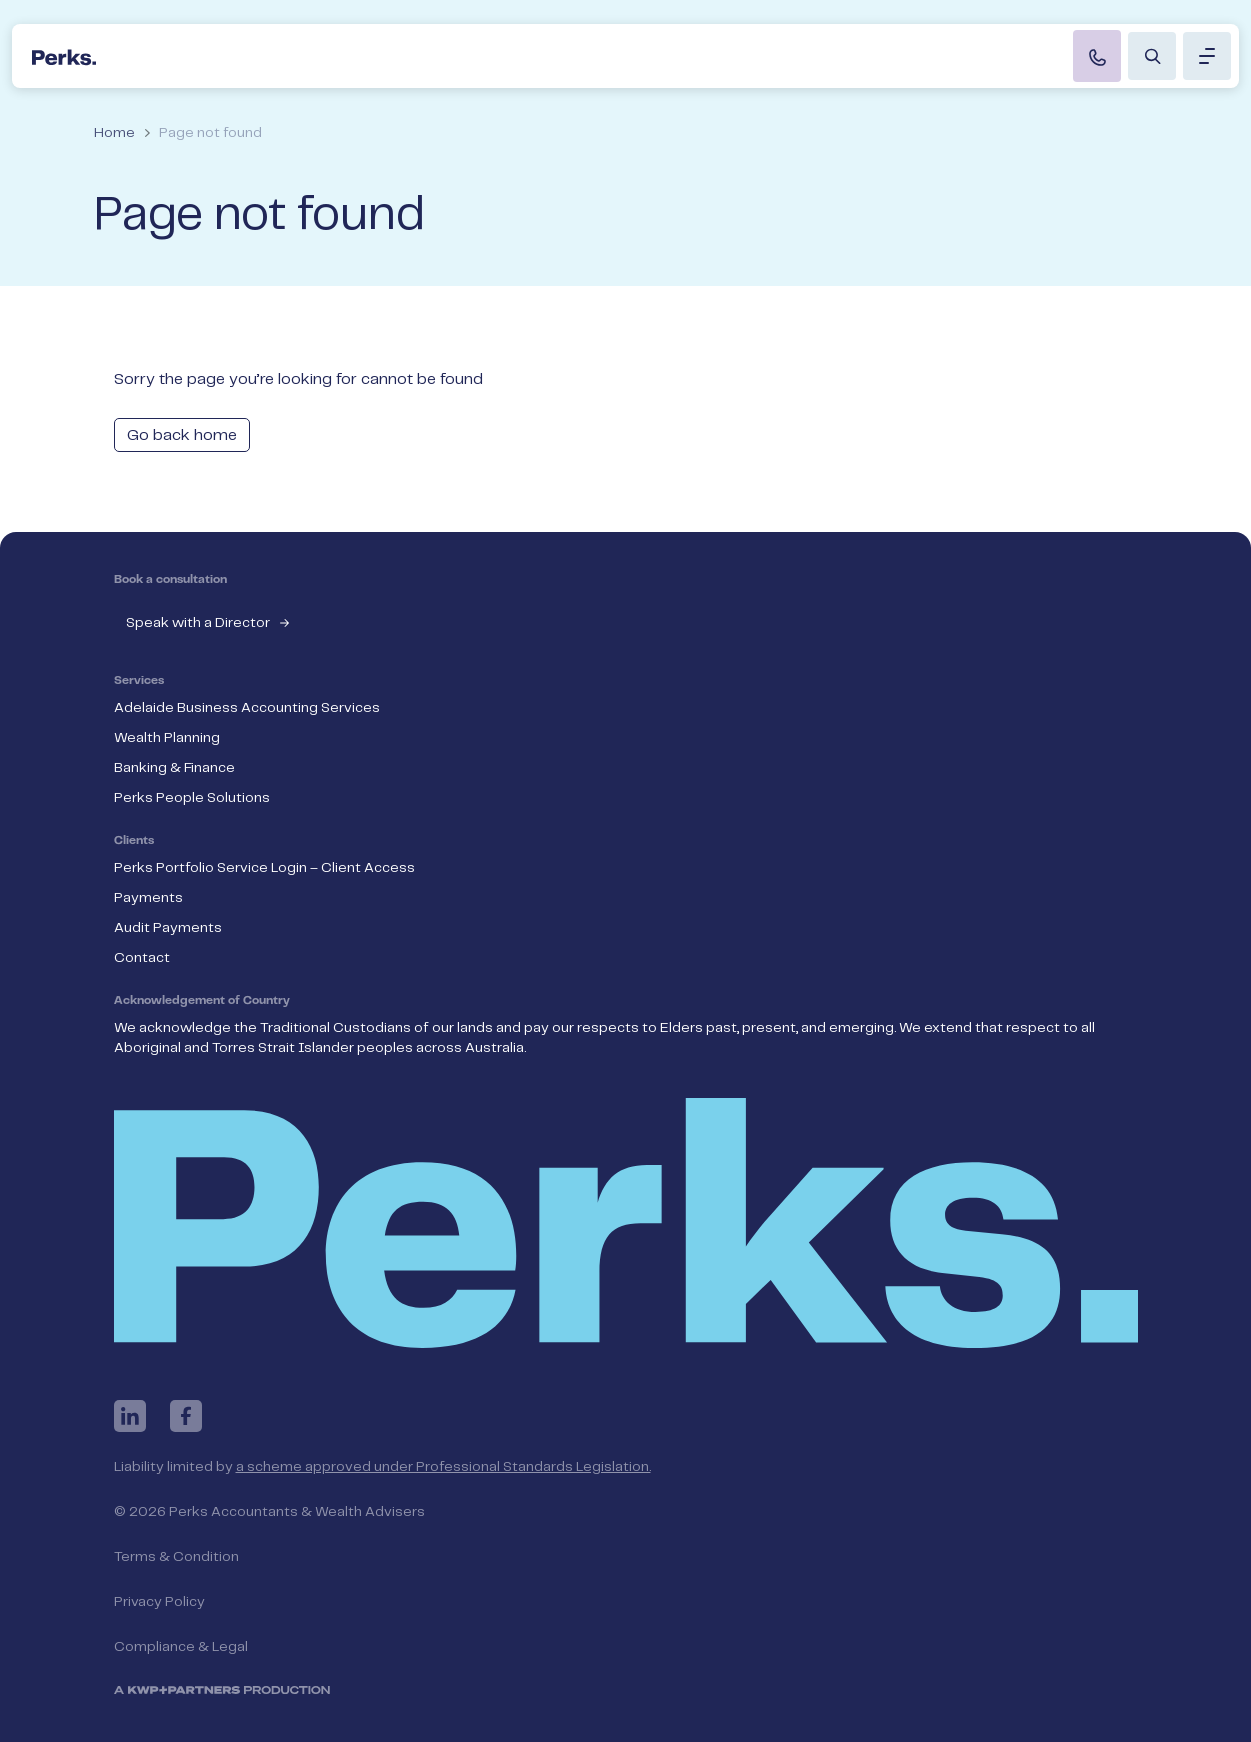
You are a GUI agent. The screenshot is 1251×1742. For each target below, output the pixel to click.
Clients (134, 841)
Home (114, 133)
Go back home (182, 435)
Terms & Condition (176, 1557)
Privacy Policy (159, 1602)
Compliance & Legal (181, 1647)
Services (139, 681)
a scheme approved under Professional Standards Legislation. (443, 1467)
